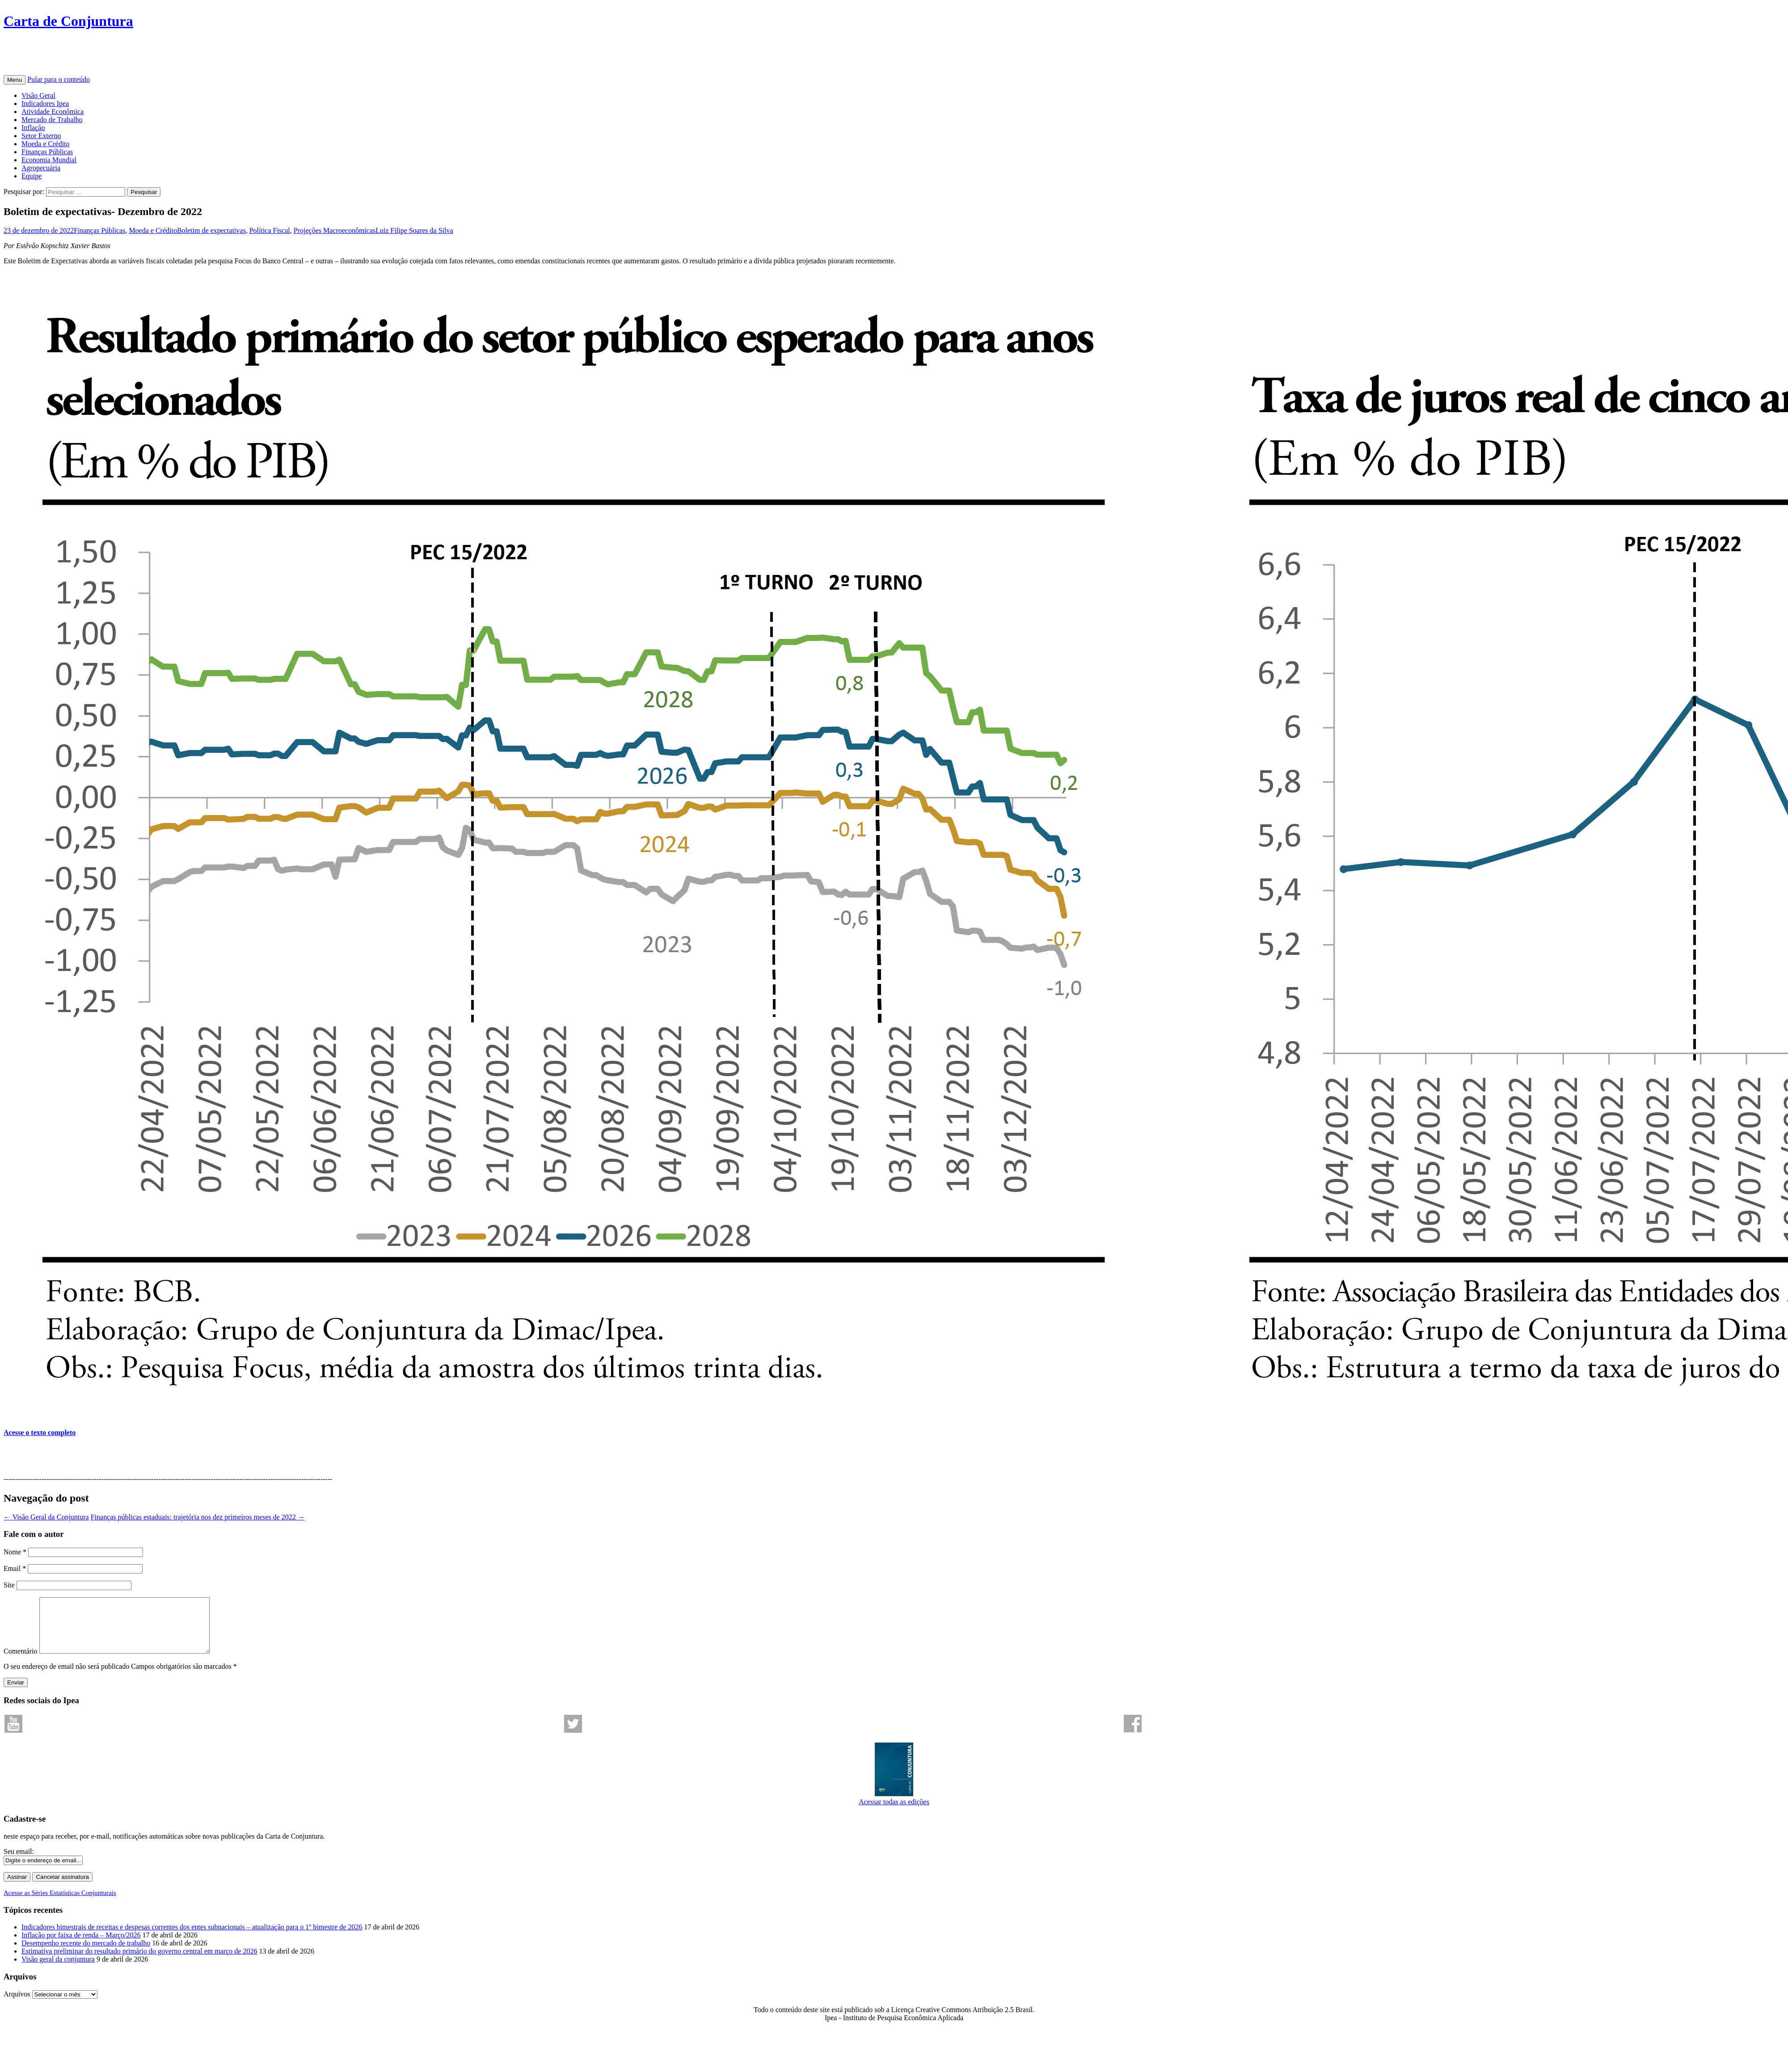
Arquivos (17, 2005)
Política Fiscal (269, 230)
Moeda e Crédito (45, 144)
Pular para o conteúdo (58, 79)
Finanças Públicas (47, 152)
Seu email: (19, 1862)
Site (9, 1585)
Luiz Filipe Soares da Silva (414, 230)
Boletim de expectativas (211, 230)
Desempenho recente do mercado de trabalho (85, 1954)
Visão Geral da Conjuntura (46, 1517)
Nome (15, 1552)
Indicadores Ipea (45, 103)
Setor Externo (41, 135)
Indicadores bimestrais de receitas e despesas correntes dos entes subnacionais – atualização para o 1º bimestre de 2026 (191, 1937)
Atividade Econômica (52, 111)
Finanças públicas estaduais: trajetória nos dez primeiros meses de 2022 (198, 1517)
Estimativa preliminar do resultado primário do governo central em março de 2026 (139, 1962)
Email (15, 1568)
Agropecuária (40, 168)
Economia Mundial (48, 160)
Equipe (31, 176)
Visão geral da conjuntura (58, 1970)
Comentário (21, 1662)
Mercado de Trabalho (52, 119)
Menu (14, 79)
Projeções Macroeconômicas (334, 230)
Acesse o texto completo (40, 1432)
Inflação (33, 127)
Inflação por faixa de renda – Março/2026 (81, 1946)
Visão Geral (38, 95)
